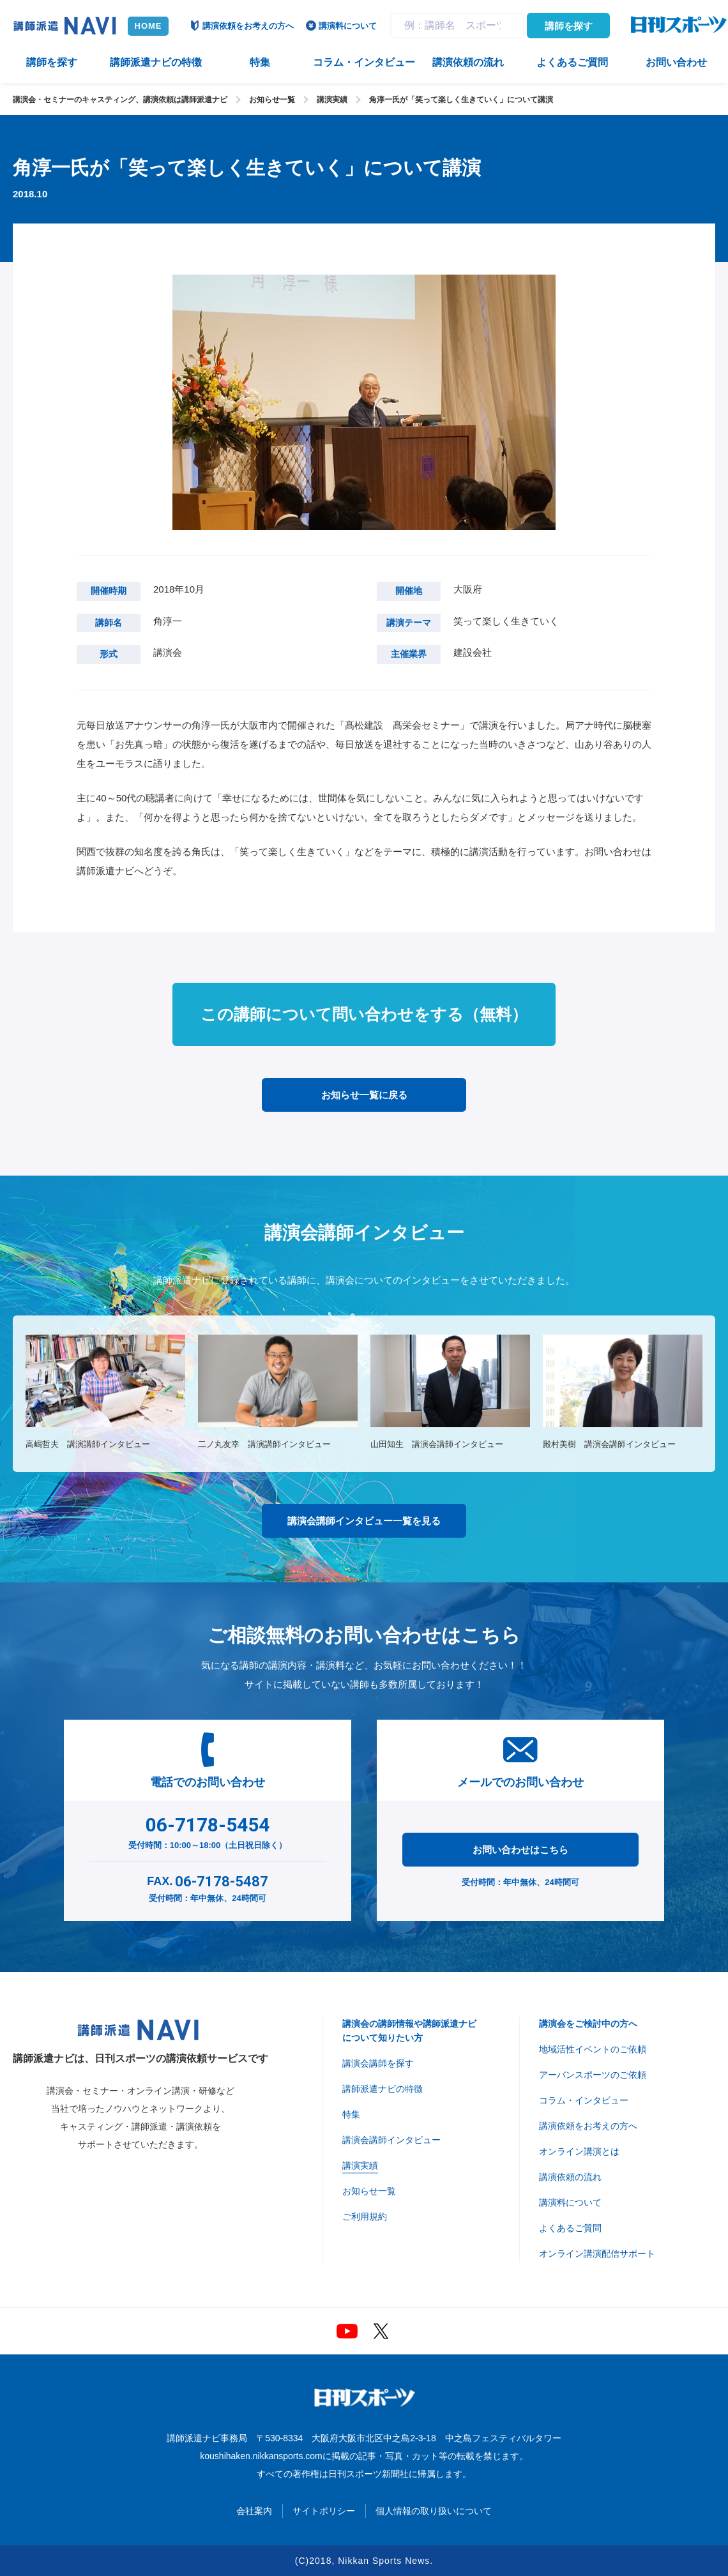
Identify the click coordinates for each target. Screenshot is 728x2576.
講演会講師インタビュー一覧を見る (364, 1520)
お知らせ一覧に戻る (364, 1094)
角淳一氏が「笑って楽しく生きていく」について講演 (461, 99)
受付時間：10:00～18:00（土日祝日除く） (207, 1830)
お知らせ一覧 (272, 99)
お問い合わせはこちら (520, 1849)
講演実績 (332, 99)
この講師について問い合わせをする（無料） (364, 1014)
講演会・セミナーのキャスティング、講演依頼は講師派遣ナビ (120, 99)
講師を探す (569, 25)
